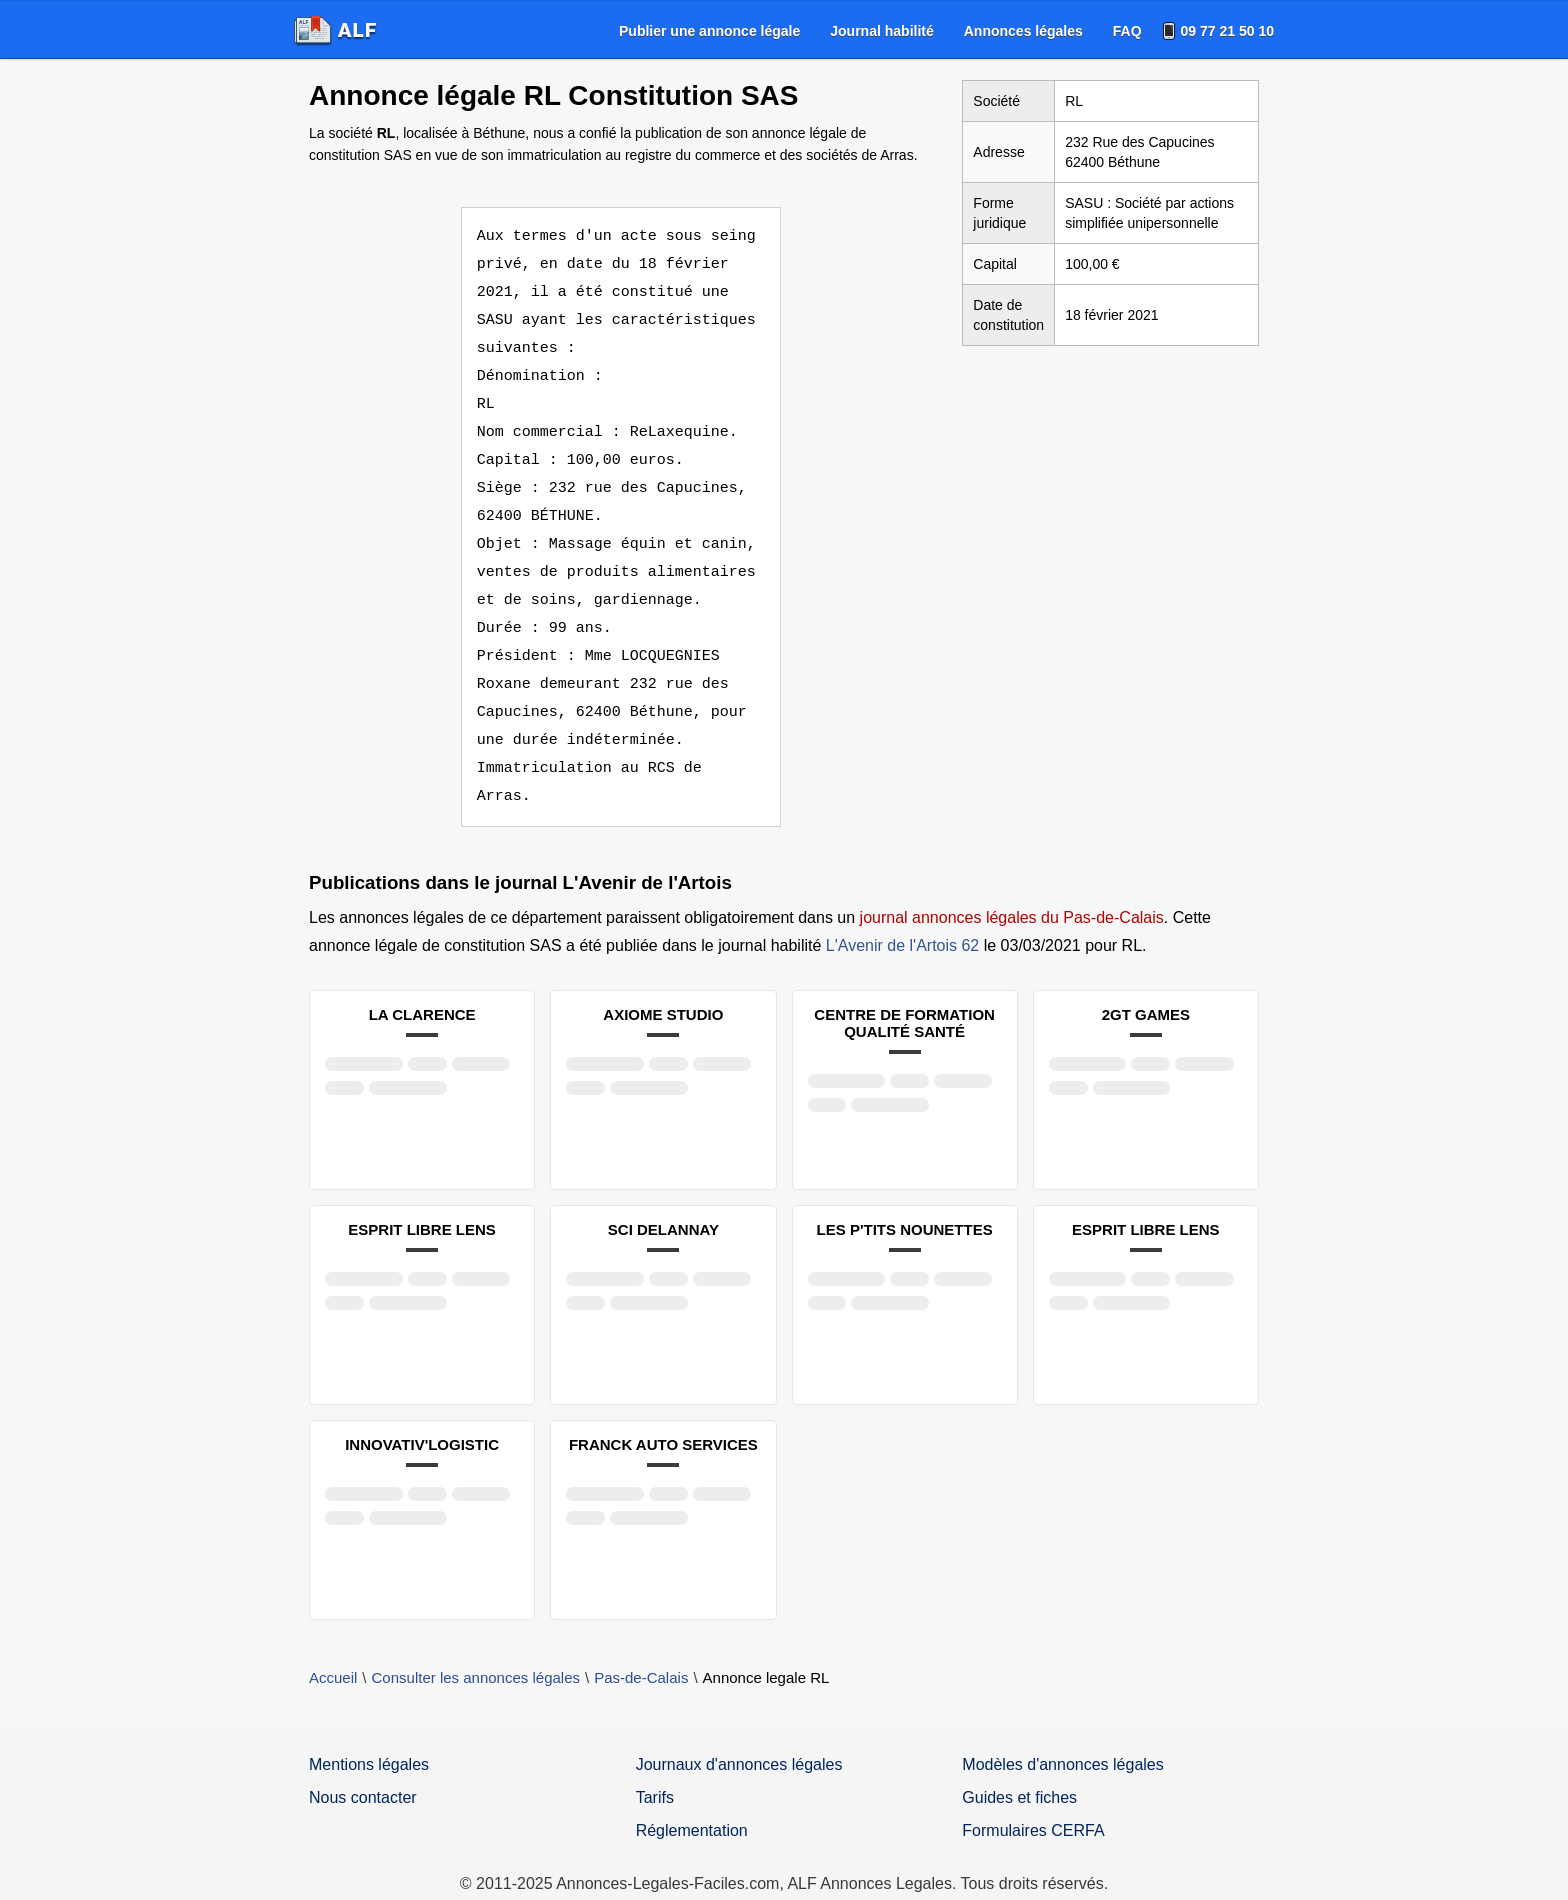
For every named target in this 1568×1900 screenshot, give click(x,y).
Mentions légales (369, 1736)
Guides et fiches (1019, 1769)
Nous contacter (363, 1769)
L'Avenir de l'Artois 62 (902, 917)
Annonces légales (1023, 31)
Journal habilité (881, 31)
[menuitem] (709, 31)
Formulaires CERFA (1033, 1802)
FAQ (1127, 31)
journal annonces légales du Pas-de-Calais (1012, 889)
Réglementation (692, 1802)
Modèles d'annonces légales (1062, 1736)
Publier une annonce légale (709, 31)
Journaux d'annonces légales (739, 1736)
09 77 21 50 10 (1227, 31)
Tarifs (655, 1769)
